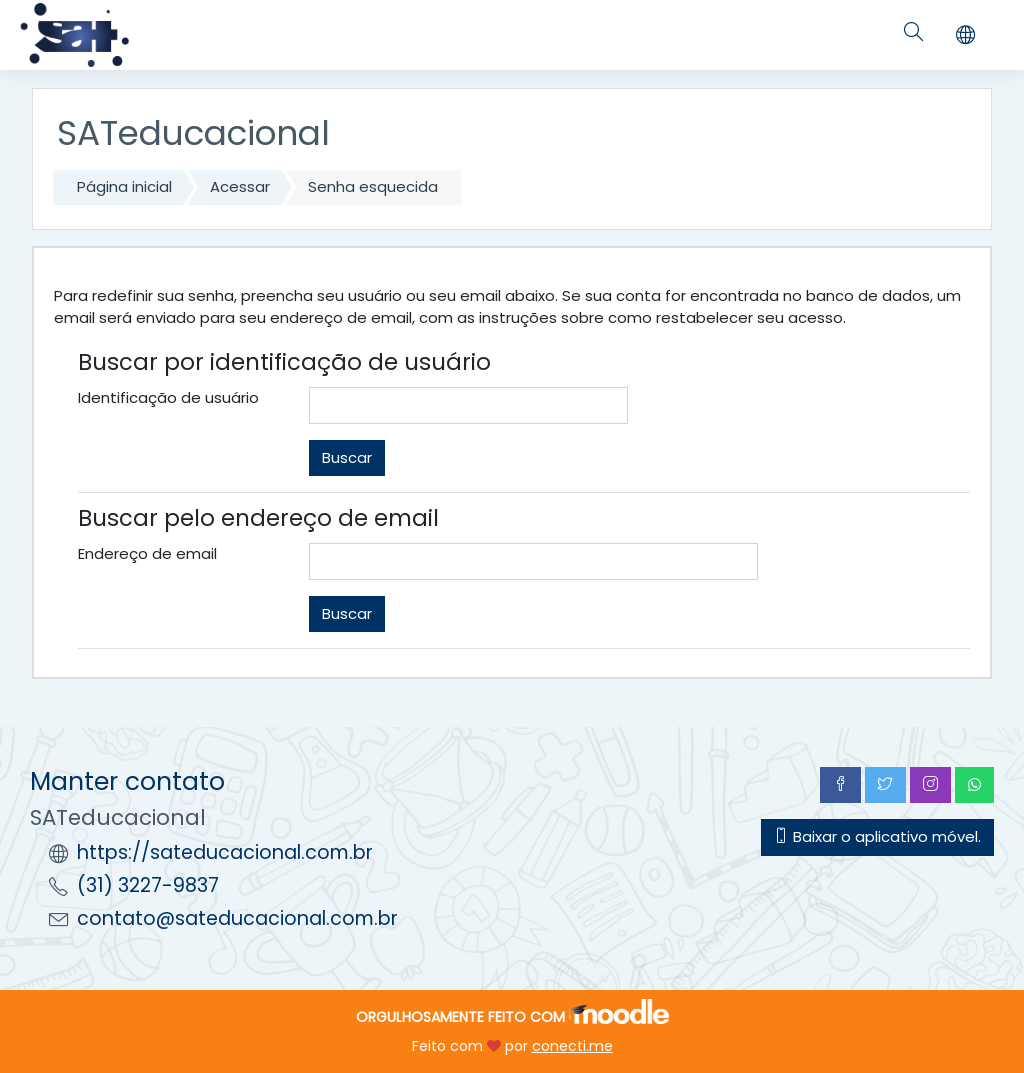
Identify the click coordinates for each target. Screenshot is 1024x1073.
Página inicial (124, 186)
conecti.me (572, 1046)
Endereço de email (147, 553)
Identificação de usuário (168, 397)
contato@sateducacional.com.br (237, 918)
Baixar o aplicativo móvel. (877, 836)
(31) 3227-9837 (148, 885)
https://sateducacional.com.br (225, 852)
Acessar (240, 186)
